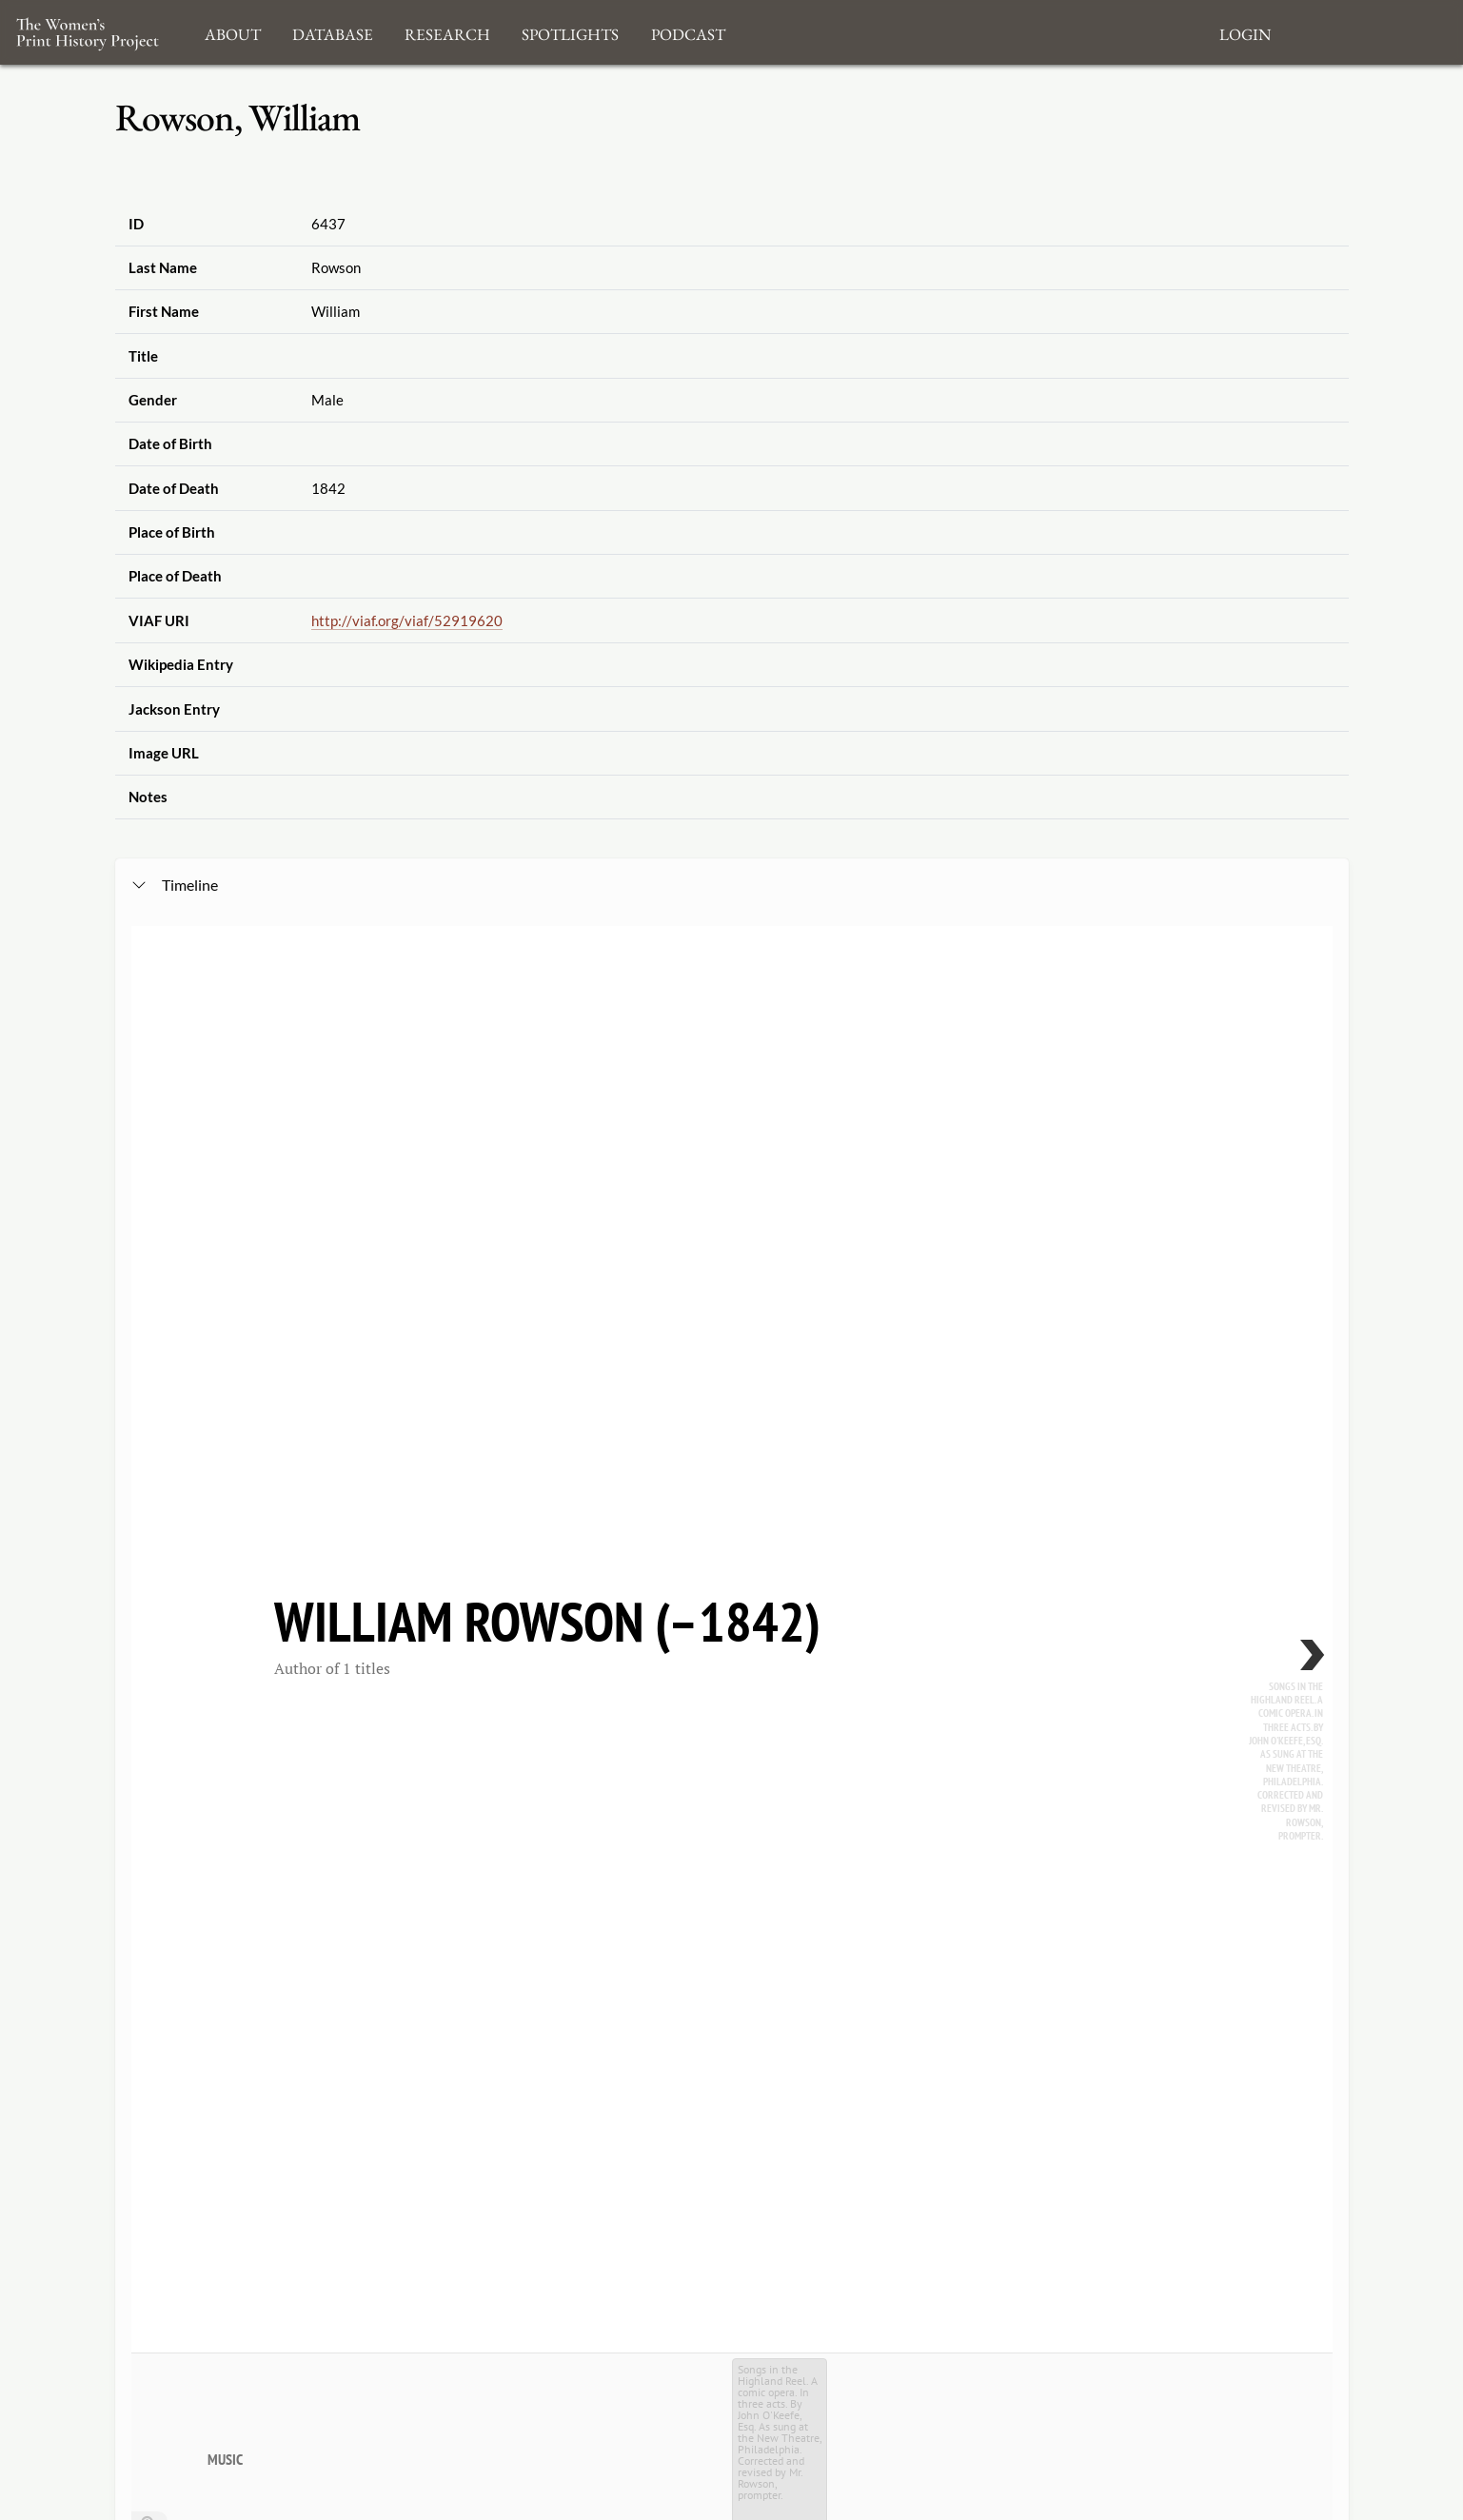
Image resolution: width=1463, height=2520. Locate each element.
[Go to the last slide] (149, 1363)
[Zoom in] (149, 1306)
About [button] (233, 32)
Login (1245, 32)
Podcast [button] (688, 32)
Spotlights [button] (570, 32)
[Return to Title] (149, 1392)
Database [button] (332, 32)
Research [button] (447, 32)
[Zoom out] (149, 1335)
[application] (732, 1514)
